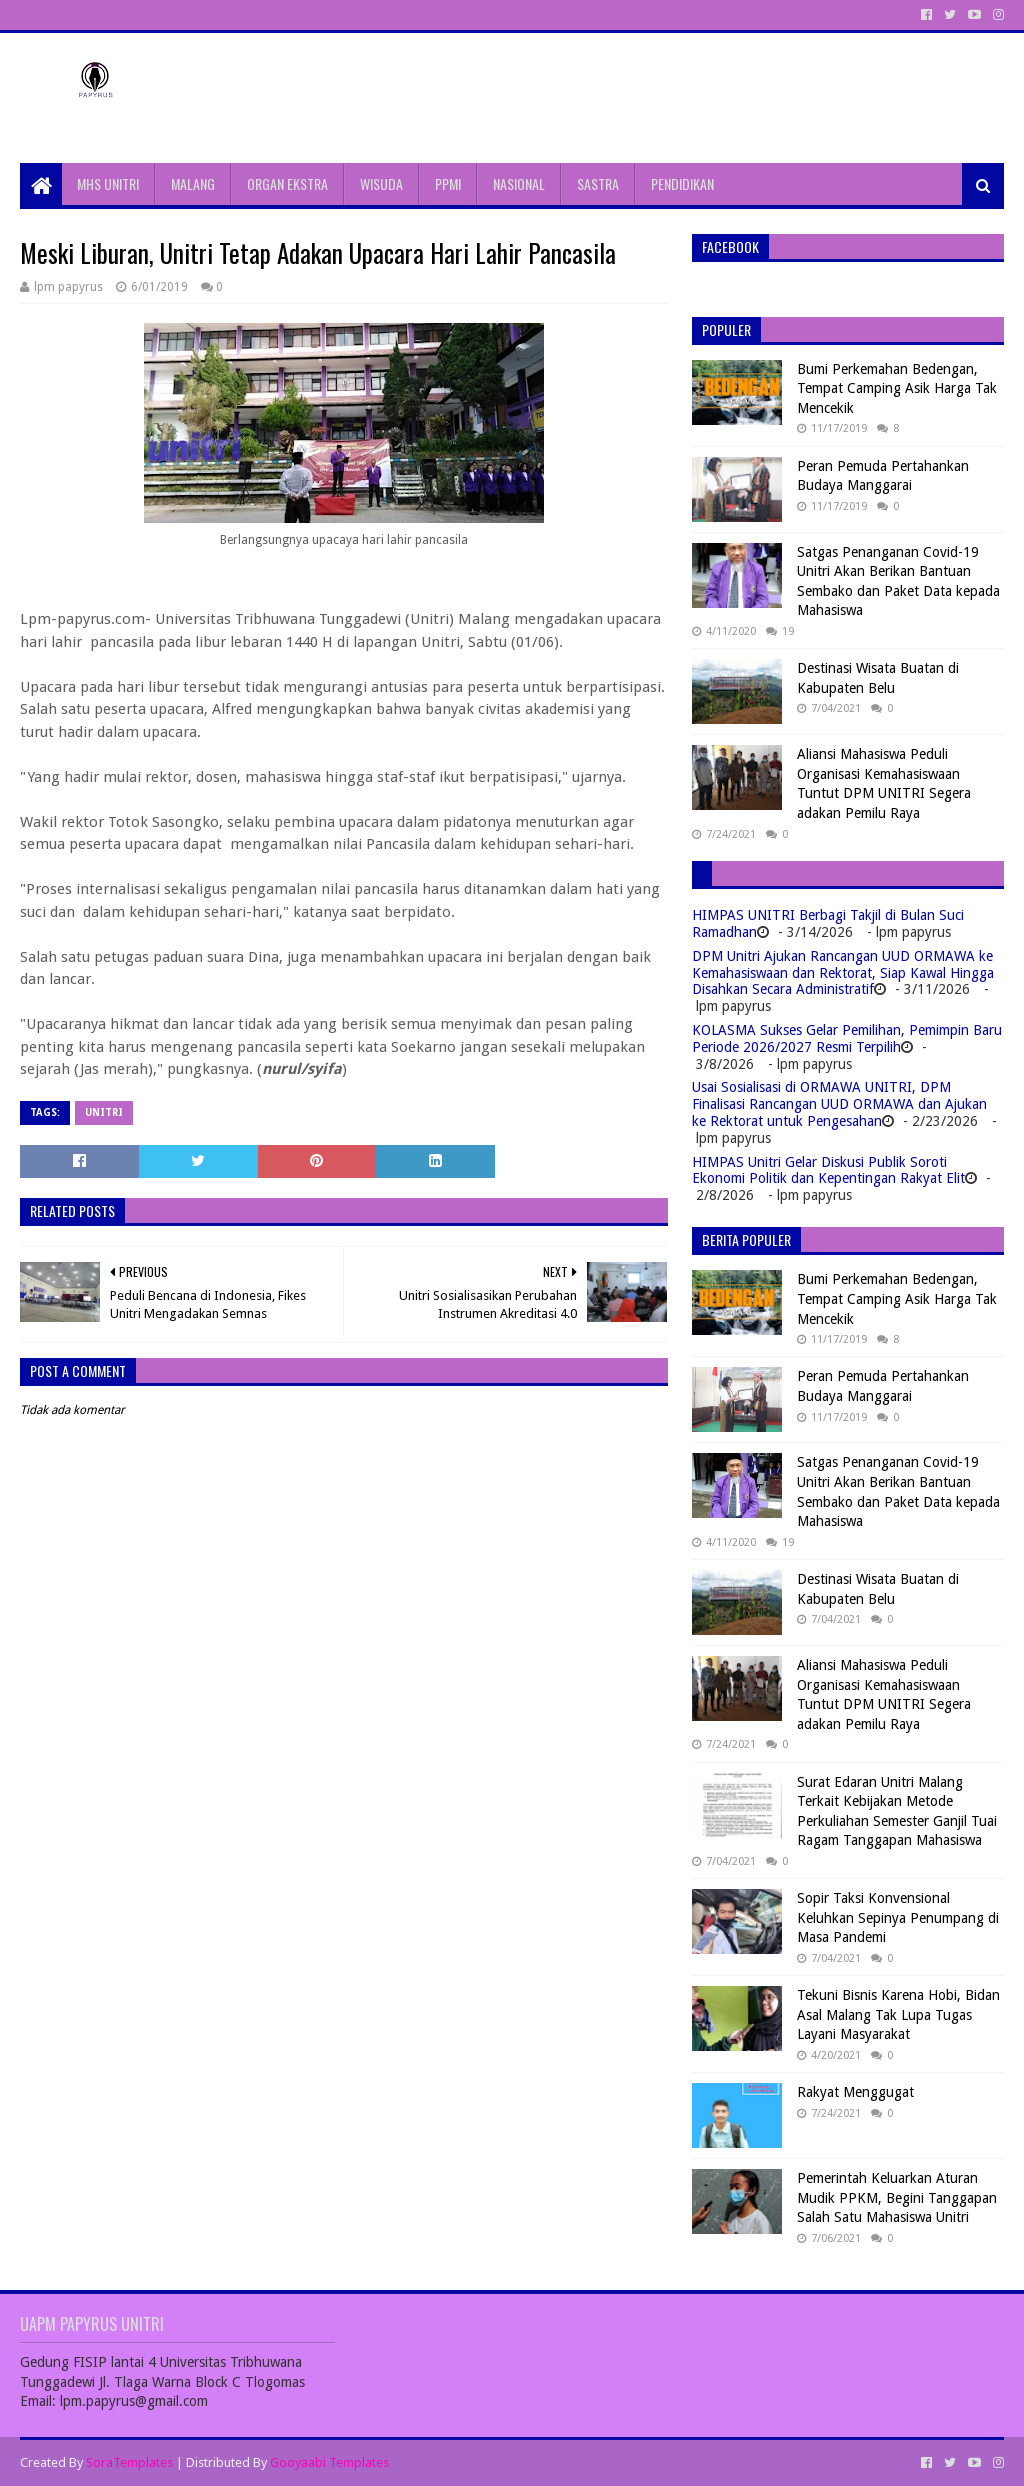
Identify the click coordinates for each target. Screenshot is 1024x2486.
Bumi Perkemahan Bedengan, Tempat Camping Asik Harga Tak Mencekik (897, 388)
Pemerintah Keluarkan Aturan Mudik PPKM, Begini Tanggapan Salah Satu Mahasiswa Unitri (897, 2197)
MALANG (193, 183)
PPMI (448, 183)
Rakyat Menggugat (855, 2092)
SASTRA (598, 183)
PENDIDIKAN (682, 183)
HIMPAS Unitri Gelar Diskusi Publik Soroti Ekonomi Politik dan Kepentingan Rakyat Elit (828, 1170)
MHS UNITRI (108, 183)
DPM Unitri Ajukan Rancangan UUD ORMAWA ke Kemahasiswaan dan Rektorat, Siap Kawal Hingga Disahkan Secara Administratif (843, 973)
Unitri (104, 1112)
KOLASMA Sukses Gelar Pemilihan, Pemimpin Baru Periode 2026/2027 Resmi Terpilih (847, 1038)
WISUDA (381, 183)
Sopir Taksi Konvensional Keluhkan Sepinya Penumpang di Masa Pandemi (898, 1917)
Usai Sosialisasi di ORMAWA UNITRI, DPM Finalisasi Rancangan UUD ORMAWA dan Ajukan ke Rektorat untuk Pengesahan (839, 1104)
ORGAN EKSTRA (287, 183)
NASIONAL (519, 183)
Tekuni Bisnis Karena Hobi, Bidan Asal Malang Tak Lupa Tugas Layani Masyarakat (898, 2014)
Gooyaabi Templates (329, 2462)
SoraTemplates (129, 2462)
